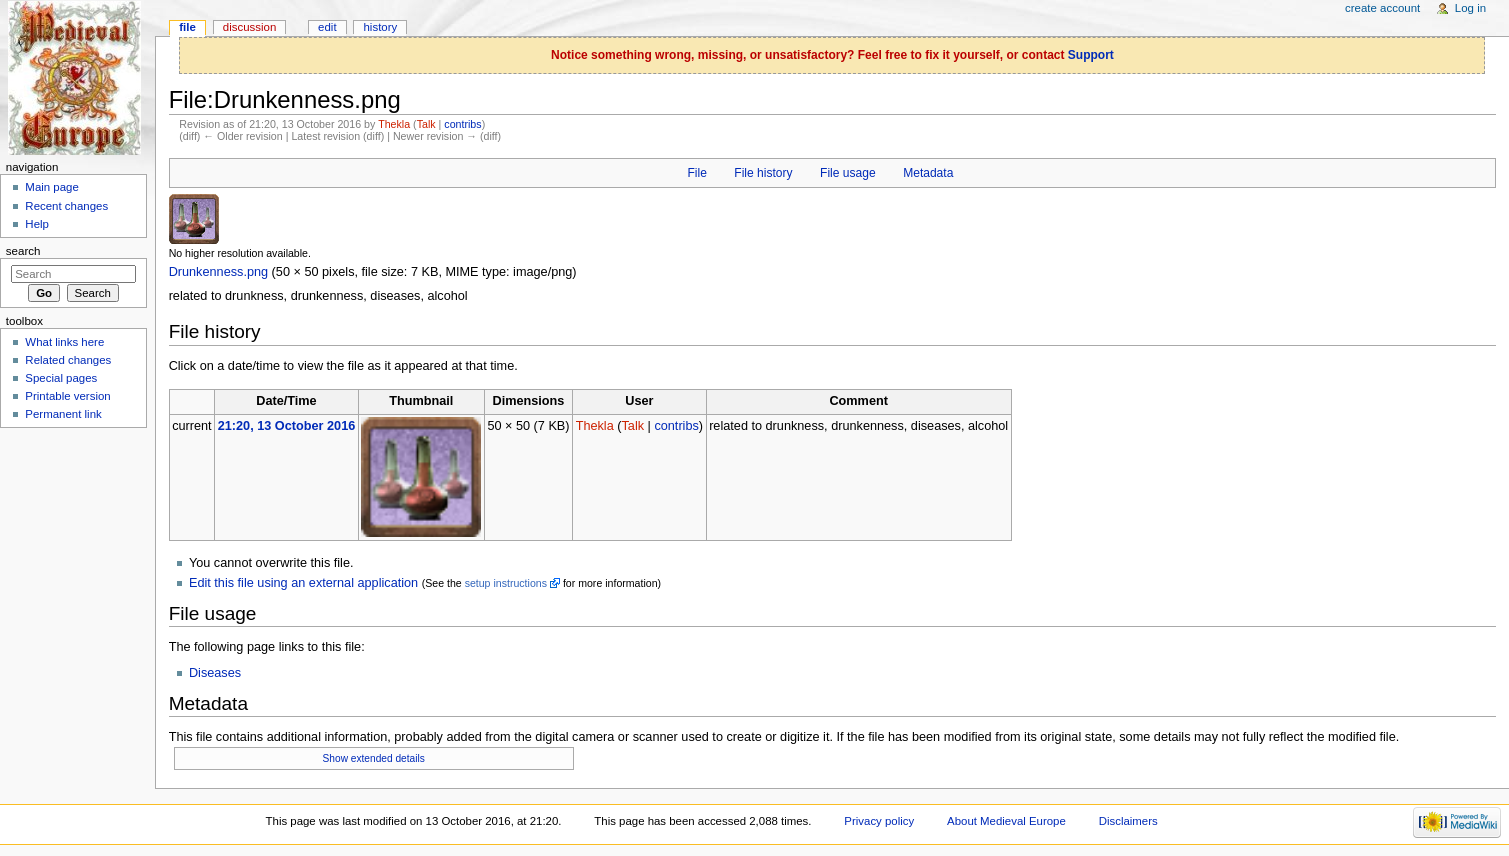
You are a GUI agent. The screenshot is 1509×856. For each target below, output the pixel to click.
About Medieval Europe (1006, 821)
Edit (327, 27)
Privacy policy (879, 821)
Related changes (68, 360)
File (696, 173)
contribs (462, 124)
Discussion (249, 27)
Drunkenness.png (218, 272)
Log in (1470, 8)
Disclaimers (1128, 821)
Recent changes (66, 206)
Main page (52, 187)
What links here (64, 342)
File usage (848, 173)
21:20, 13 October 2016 (287, 426)
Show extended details (374, 758)
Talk (426, 124)
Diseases (215, 673)
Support (1091, 55)
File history (763, 173)
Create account (1382, 8)
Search (23, 251)
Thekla (394, 124)
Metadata (928, 173)
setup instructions (506, 583)
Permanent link (63, 414)
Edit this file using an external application (303, 583)
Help (37, 224)
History (381, 27)
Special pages (61, 378)
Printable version (67, 396)
